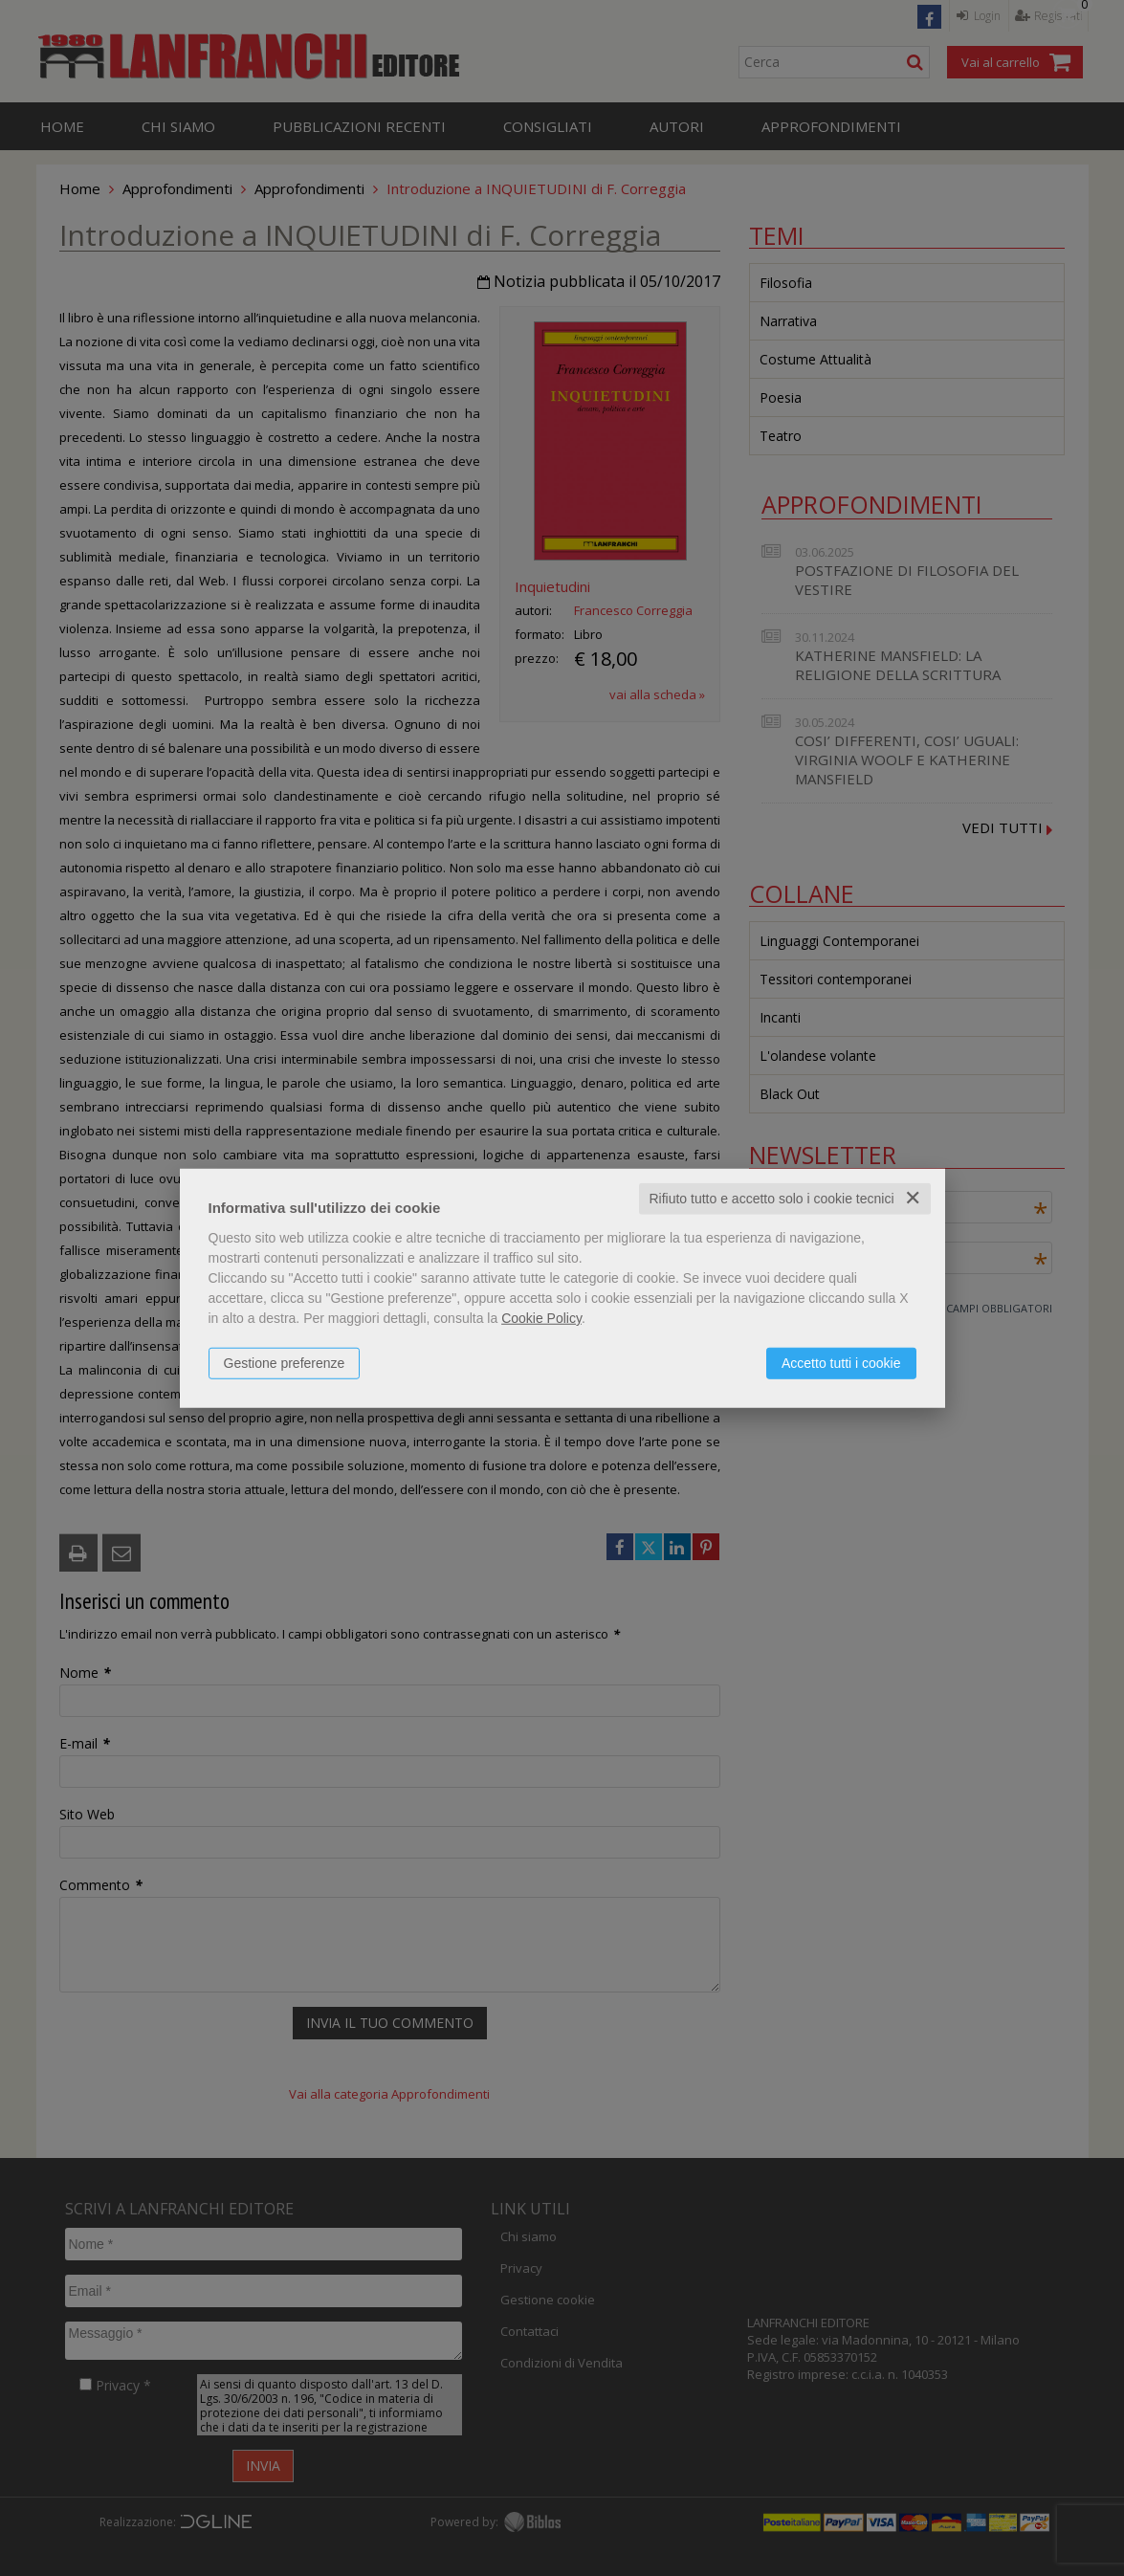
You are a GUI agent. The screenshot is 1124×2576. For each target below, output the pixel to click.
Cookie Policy (541, 1318)
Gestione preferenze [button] (284, 1363)
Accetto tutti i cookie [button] (841, 1363)
